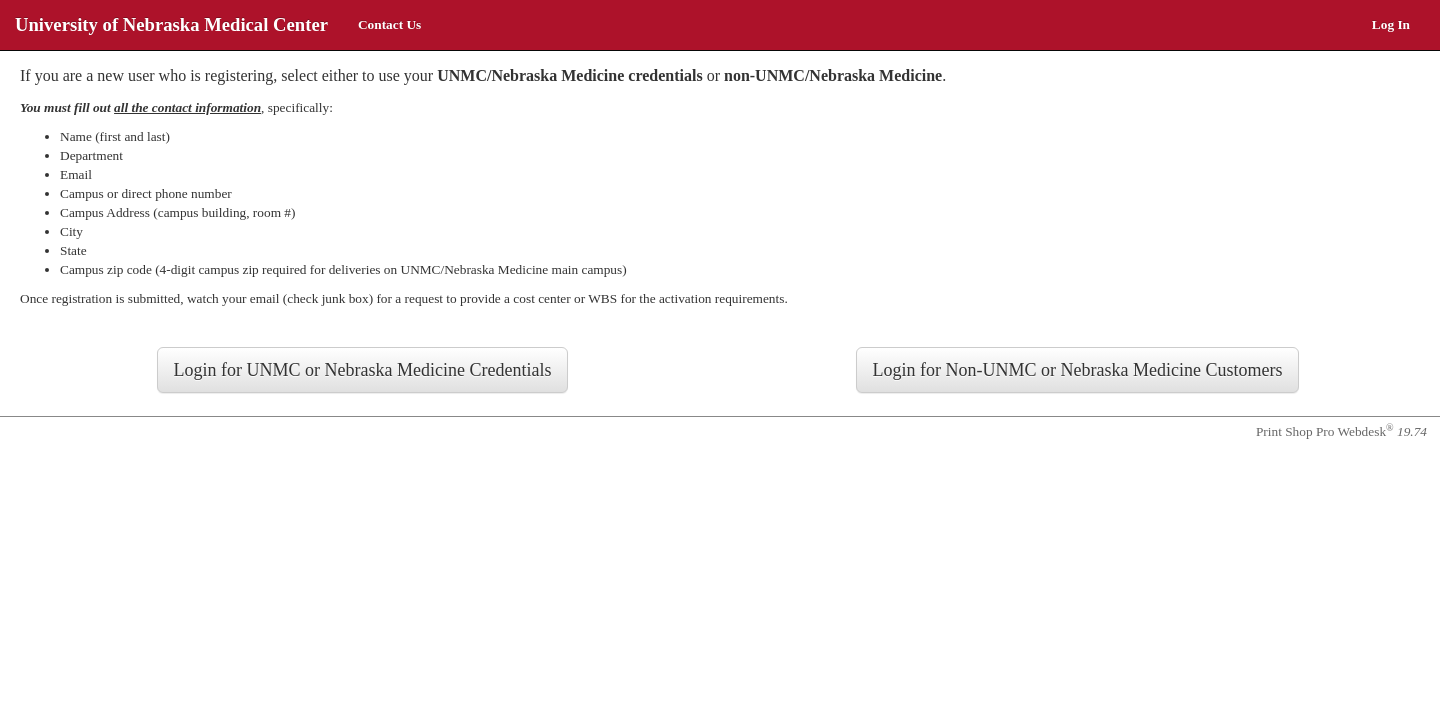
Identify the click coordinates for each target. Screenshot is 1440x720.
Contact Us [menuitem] (389, 24)
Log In (1391, 24)
